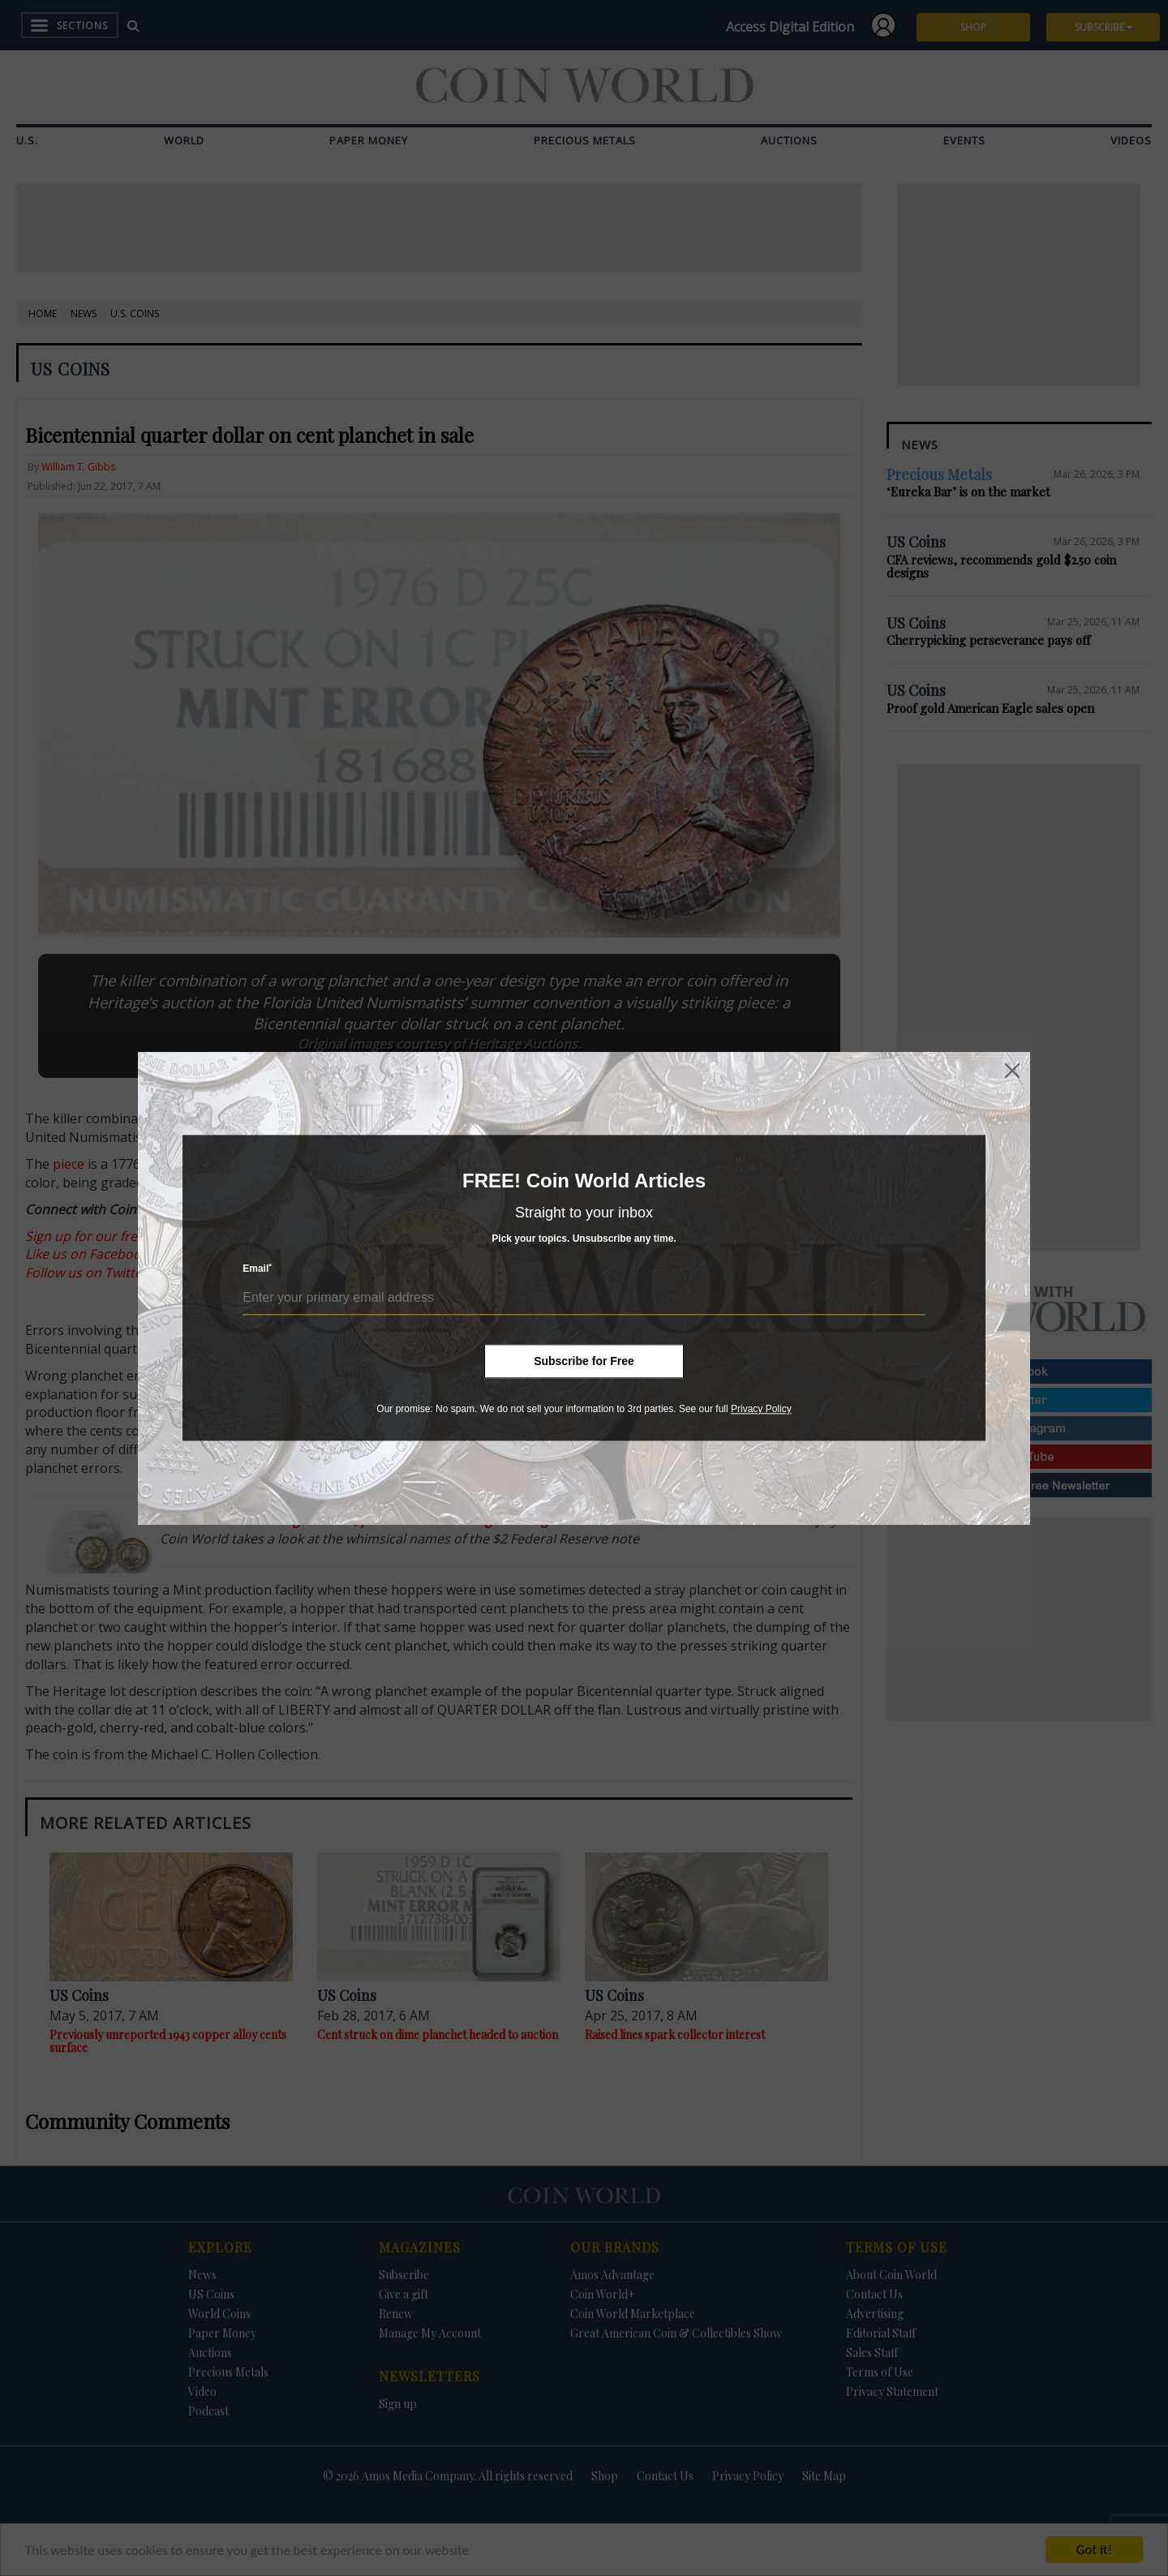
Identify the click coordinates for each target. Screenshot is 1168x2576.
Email (257, 1269)
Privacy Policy (761, 1409)
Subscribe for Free (584, 1361)
